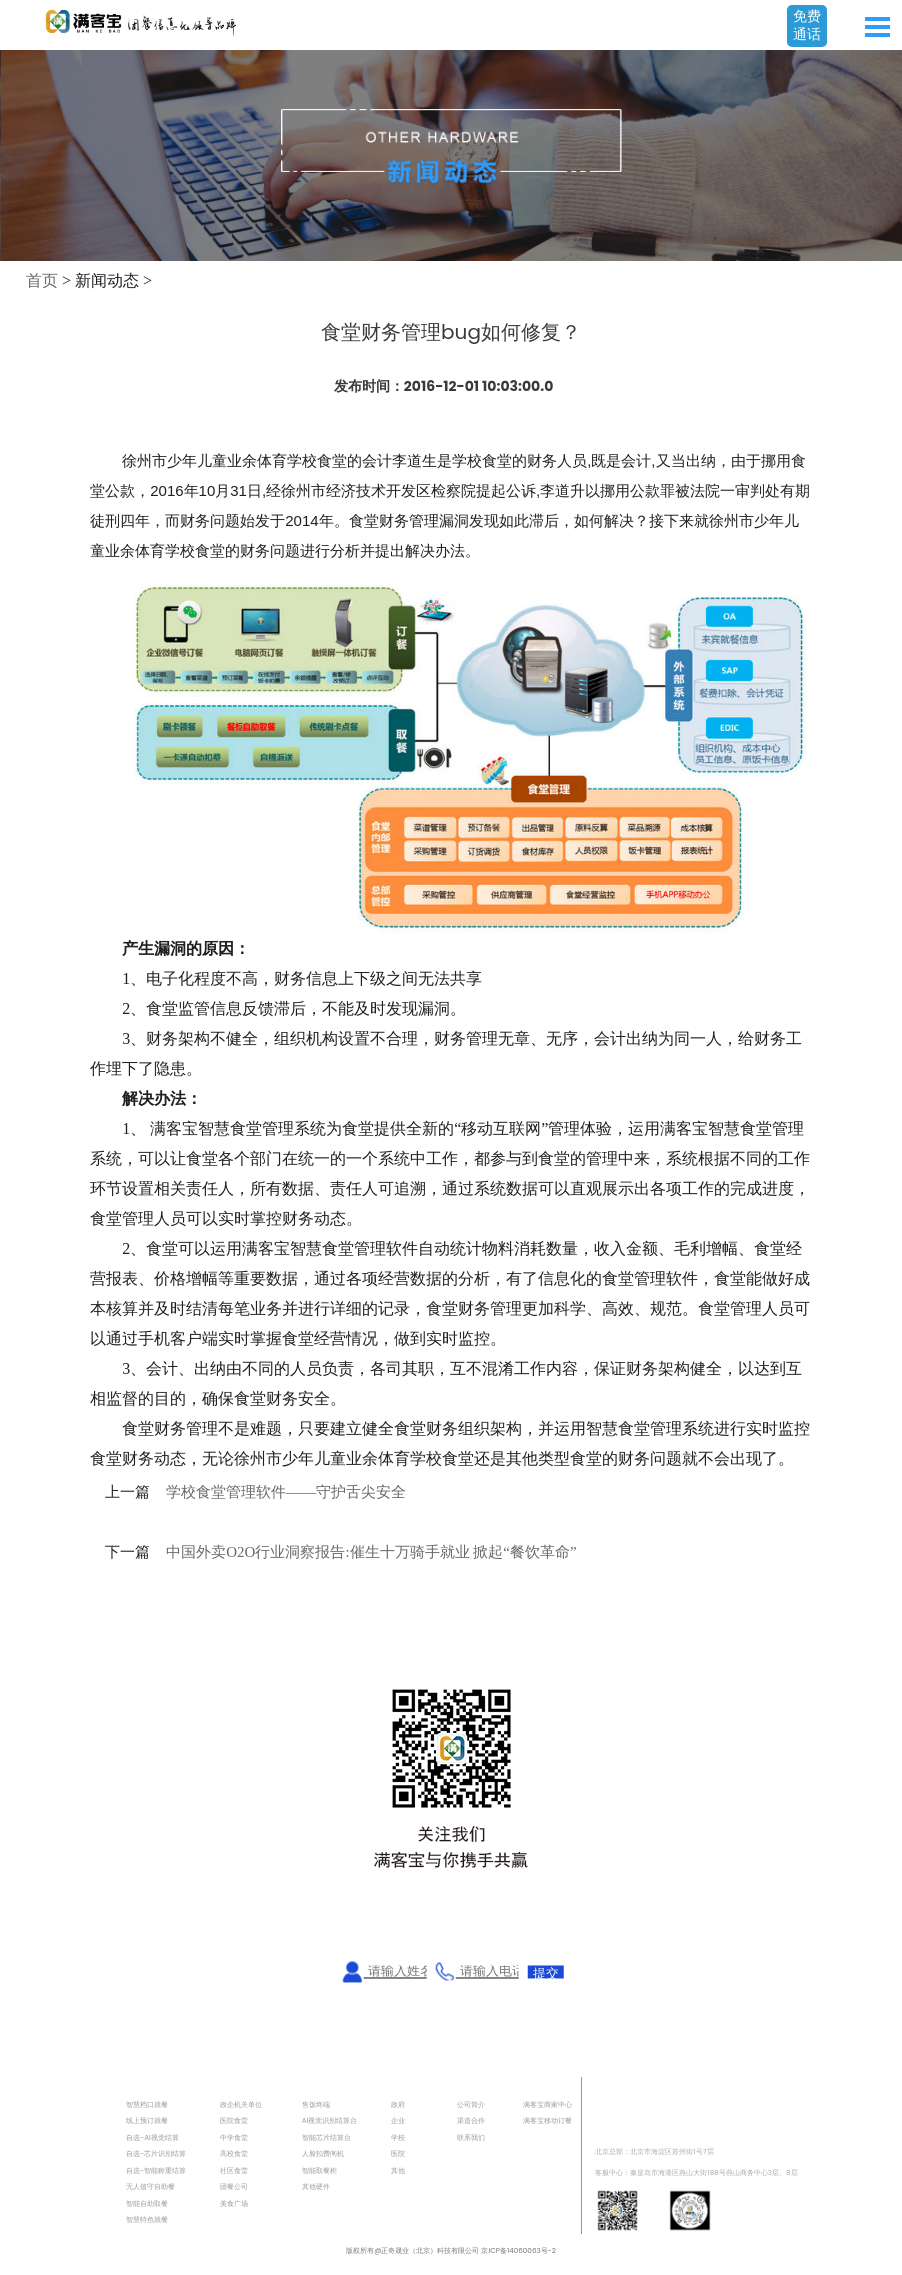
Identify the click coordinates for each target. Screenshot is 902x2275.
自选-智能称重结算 (156, 2170)
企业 (398, 2120)
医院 (398, 2153)
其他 (398, 2170)
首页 (42, 280)
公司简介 (471, 2104)
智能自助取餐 (147, 2203)
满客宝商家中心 (547, 2104)
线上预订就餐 (147, 2120)
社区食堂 (234, 2170)
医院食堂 (234, 2120)
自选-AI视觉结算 (152, 2137)
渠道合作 (471, 2120)
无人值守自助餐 (150, 2186)
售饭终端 (316, 2104)
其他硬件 (316, 2186)
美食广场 (234, 2203)
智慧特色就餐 (147, 2219)
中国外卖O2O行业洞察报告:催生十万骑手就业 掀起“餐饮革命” (371, 1552)
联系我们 (471, 2137)
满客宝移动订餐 (547, 2120)
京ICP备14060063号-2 (518, 2250)
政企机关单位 (241, 2104)
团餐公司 (234, 2186)
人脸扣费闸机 (323, 2153)
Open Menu (877, 27)
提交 (546, 1972)
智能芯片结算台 (326, 2137)
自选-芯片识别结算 (156, 2153)
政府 (398, 2104)
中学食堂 (234, 2137)
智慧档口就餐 (147, 2104)
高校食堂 (234, 2153)
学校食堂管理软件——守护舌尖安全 (286, 1492)
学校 (398, 2137)
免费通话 (807, 25)
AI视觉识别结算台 (330, 2120)
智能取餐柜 (319, 2170)
